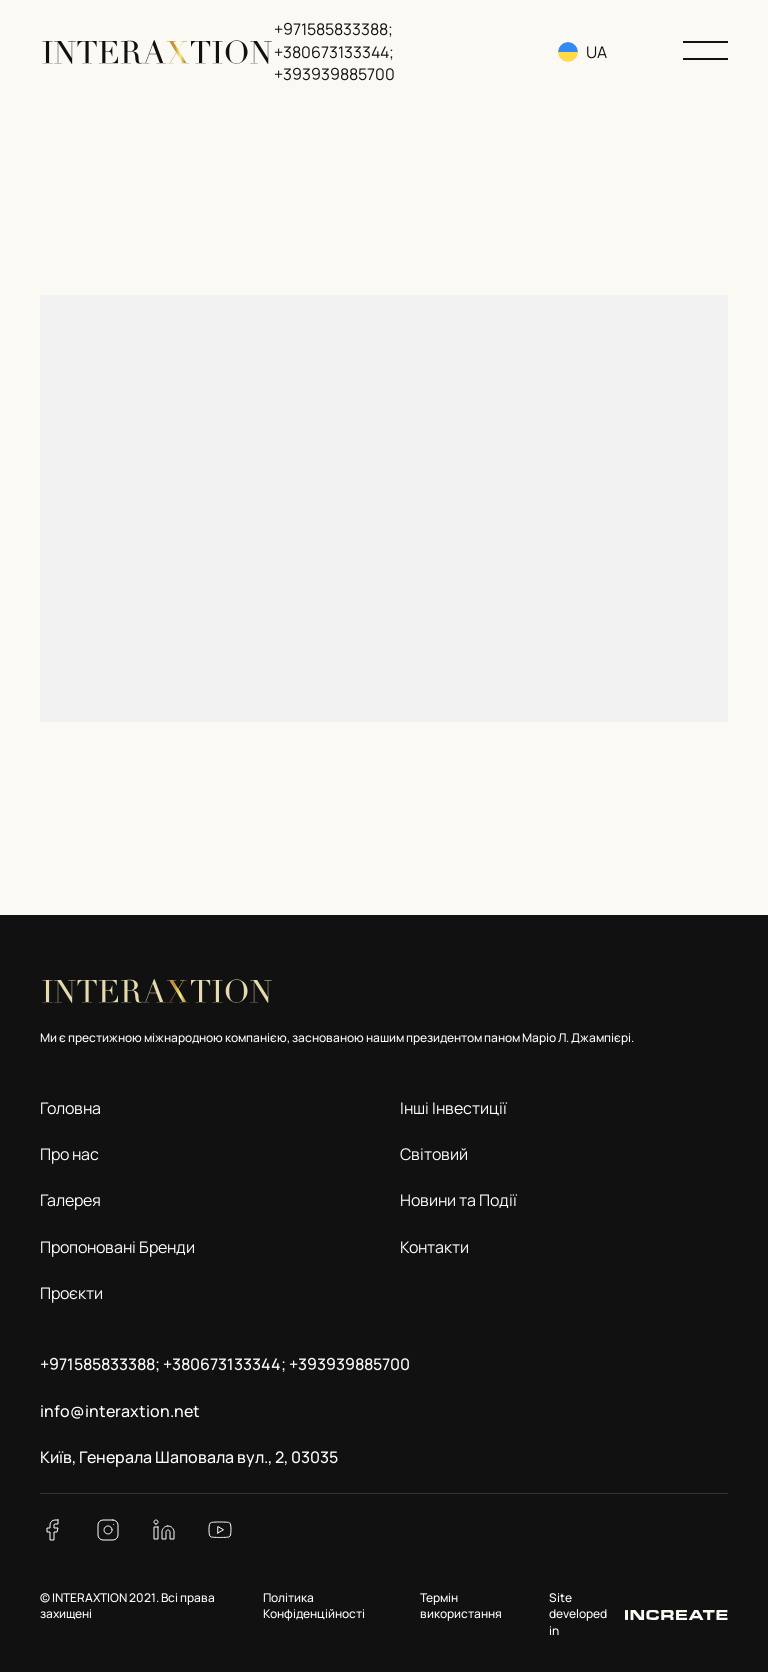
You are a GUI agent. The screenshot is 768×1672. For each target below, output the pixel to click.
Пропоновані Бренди (117, 1247)
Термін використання (461, 1606)
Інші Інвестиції (453, 1108)
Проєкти (71, 1293)
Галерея (70, 1200)
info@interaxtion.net (120, 1411)
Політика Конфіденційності (314, 1606)
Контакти (434, 1247)
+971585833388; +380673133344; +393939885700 (334, 51)
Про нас (69, 1154)
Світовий (434, 1154)
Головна (70, 1108)
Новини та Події (458, 1200)
